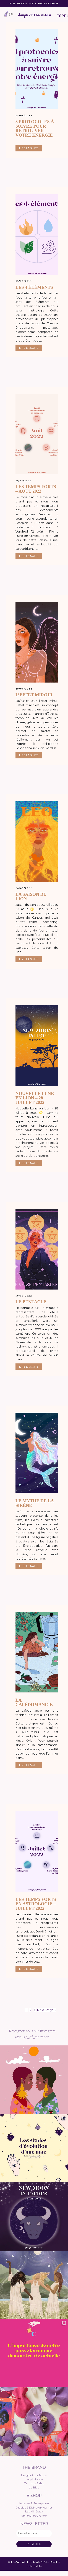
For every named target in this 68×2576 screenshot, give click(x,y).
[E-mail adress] (33, 2533)
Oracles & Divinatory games (34, 2507)
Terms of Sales (34, 2483)
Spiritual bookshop (34, 2515)
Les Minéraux (34, 2511)
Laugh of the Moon (34, 2475)
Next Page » (46, 2010)
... (16, 141)
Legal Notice (34, 2479)
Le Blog (34, 2487)
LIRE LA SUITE (28, 148)
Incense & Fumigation (34, 2503)
